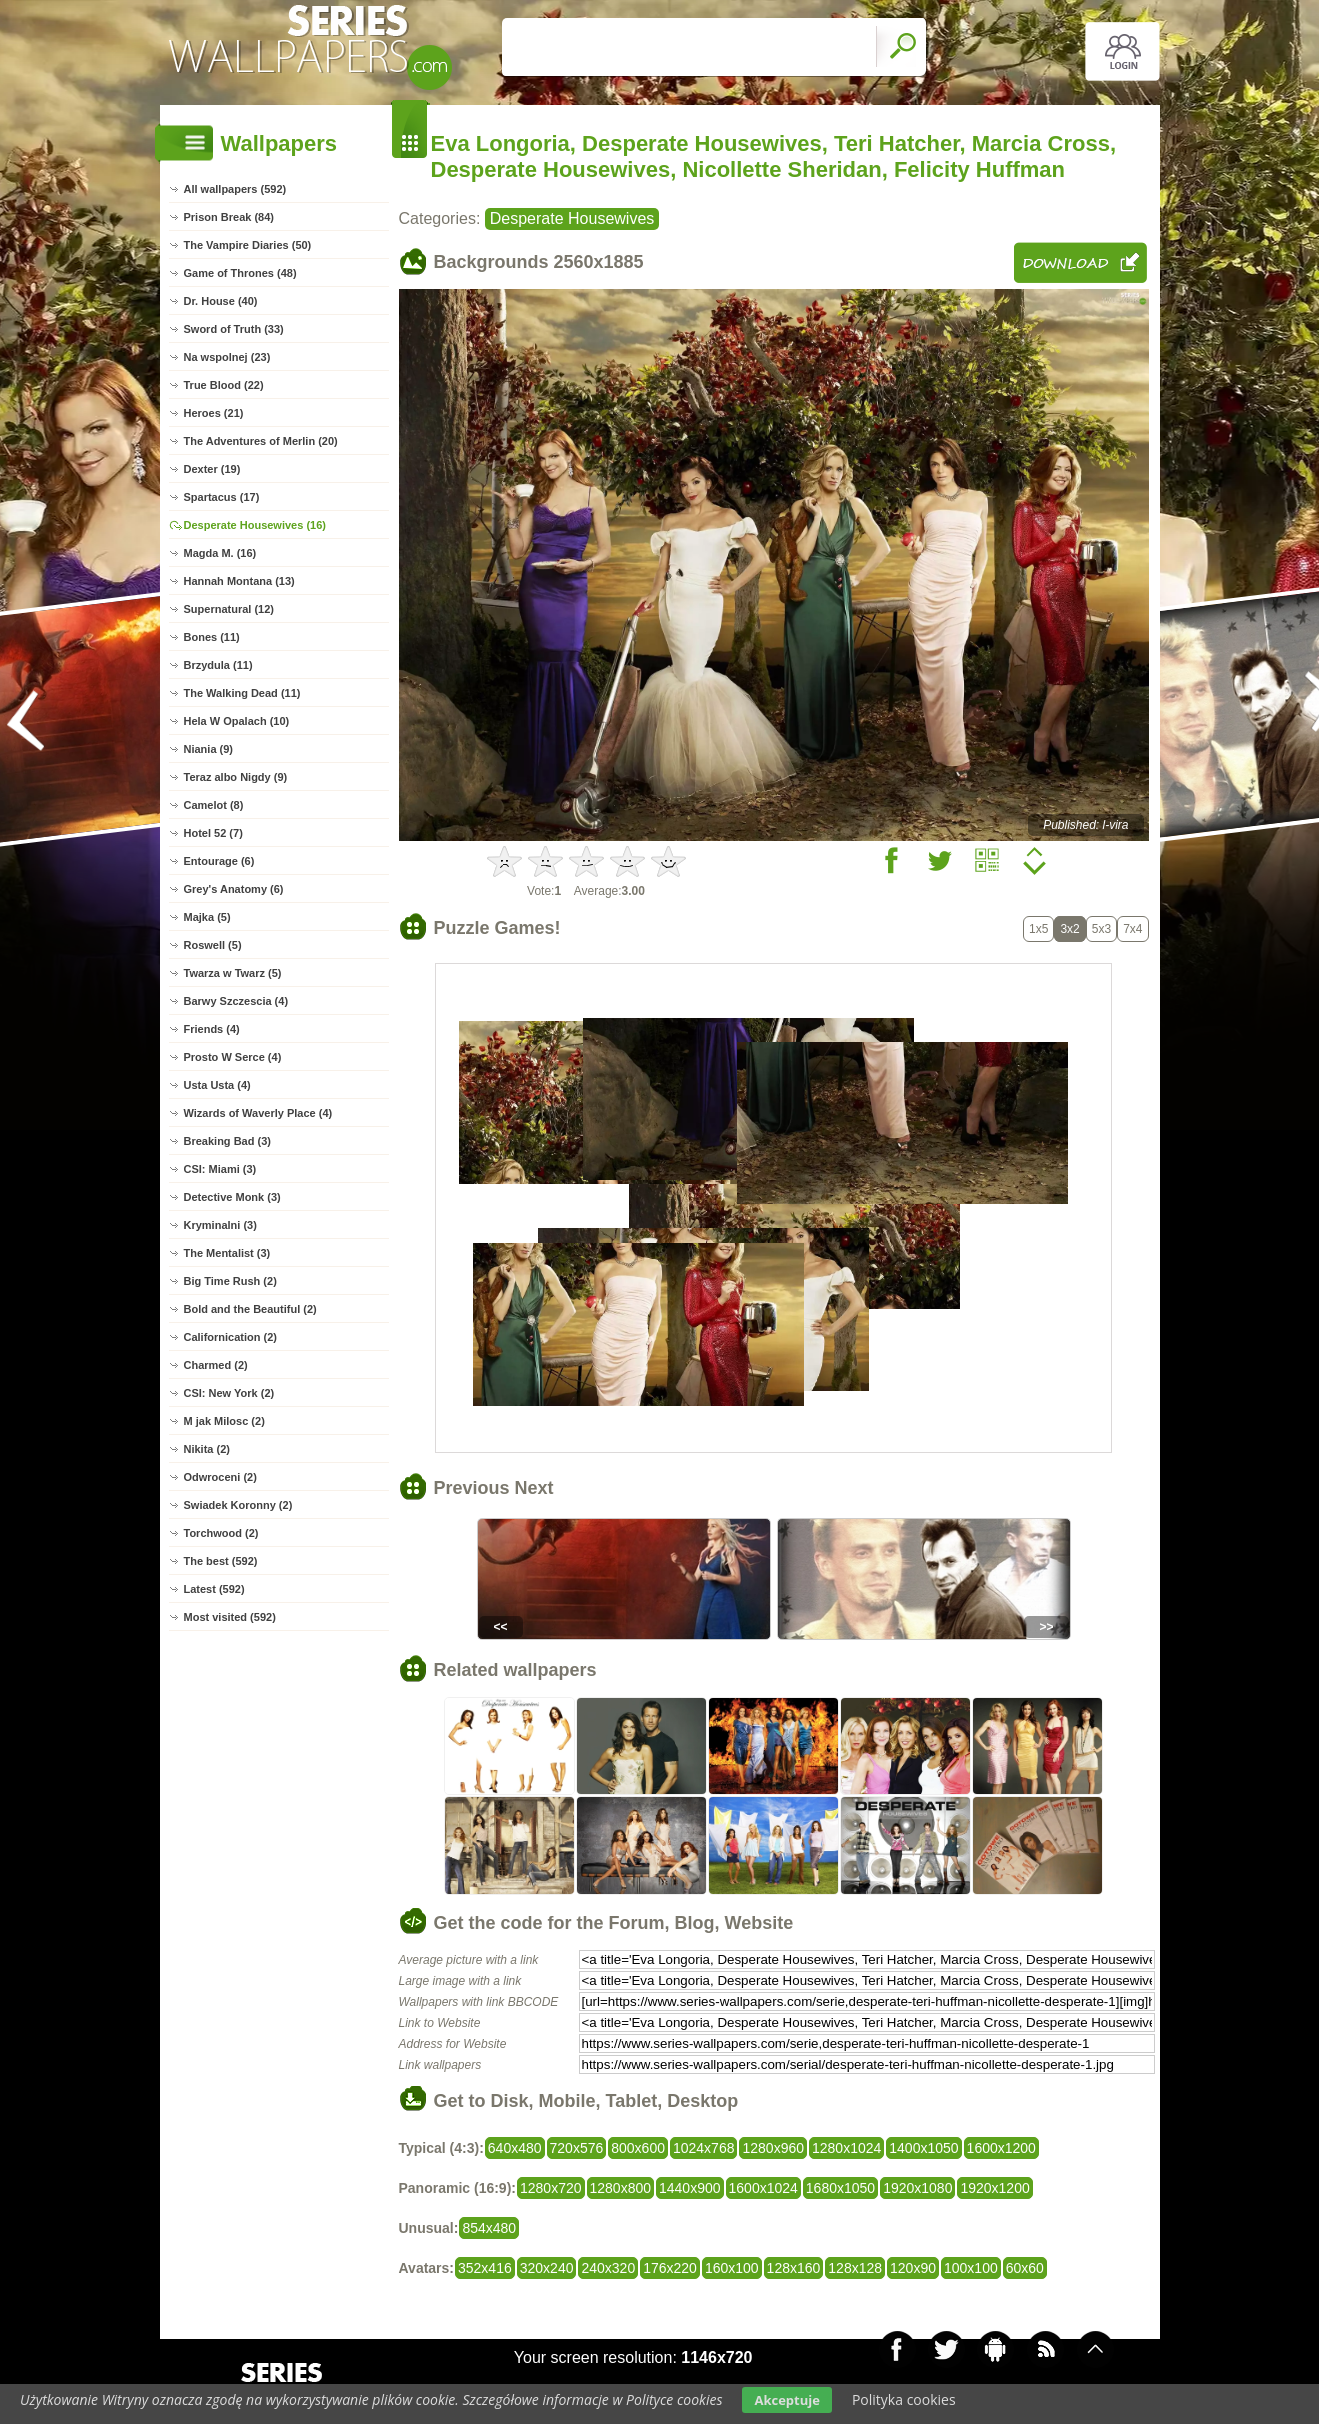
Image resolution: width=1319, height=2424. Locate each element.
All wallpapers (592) (235, 189)
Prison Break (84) (229, 217)
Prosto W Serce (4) (233, 1057)
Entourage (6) (219, 861)
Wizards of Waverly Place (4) (258, 1113)
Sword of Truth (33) (234, 329)
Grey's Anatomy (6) (234, 889)
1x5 (1038, 929)
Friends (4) (212, 1029)
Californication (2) (231, 1337)
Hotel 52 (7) (213, 833)
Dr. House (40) (221, 301)
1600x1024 (763, 2188)
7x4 (1132, 929)
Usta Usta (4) (217, 1085)
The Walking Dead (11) (242, 693)
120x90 (913, 2268)
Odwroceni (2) (220, 1477)
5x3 (1101, 929)
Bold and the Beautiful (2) (250, 1309)
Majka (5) (207, 917)
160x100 (732, 2268)
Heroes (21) (214, 413)
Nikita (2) (207, 1449)
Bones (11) (212, 637)
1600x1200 (1001, 2148)
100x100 (971, 2268)
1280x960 (773, 2148)
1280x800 (621, 2188)
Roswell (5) (213, 945)
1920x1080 (917, 2188)
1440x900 (690, 2188)
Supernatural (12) (229, 609)
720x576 (577, 2148)
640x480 (515, 2148)
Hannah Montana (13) (239, 581)
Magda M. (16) (220, 553)
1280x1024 (846, 2148)
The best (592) (221, 1561)
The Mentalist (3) (227, 1253)
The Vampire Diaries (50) (248, 245)
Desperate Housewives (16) (255, 525)
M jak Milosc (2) (224, 1421)
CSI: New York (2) (229, 1393)
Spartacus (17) (222, 497)
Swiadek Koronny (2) (238, 1505)
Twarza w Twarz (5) (233, 973)
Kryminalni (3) (220, 1225)
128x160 (794, 2268)
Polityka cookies (904, 2399)
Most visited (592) (230, 1617)
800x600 (638, 2148)
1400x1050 (923, 2148)
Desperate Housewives (572, 218)
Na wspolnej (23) (227, 357)
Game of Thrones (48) (240, 273)
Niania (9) (209, 749)
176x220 (670, 2268)
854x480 (489, 2228)
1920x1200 (994, 2188)
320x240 (547, 2268)
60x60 (1025, 2268)
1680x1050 (840, 2188)
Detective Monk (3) (232, 1197)
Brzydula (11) (218, 665)
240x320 (608, 2268)
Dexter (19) (212, 469)
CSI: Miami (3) (220, 1169)
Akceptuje (786, 2400)
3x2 (1069, 929)
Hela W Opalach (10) (237, 721)
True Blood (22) (224, 385)
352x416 (485, 2268)
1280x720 (551, 2188)
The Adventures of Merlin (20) (261, 441)
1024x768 (704, 2148)
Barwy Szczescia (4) (236, 1001)
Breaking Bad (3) (227, 1141)
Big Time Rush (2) (230, 1281)
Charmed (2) (216, 1365)
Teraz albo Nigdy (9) (236, 777)
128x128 (855, 2268)
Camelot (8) (214, 805)
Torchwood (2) (221, 1533)
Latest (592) (214, 1589)
